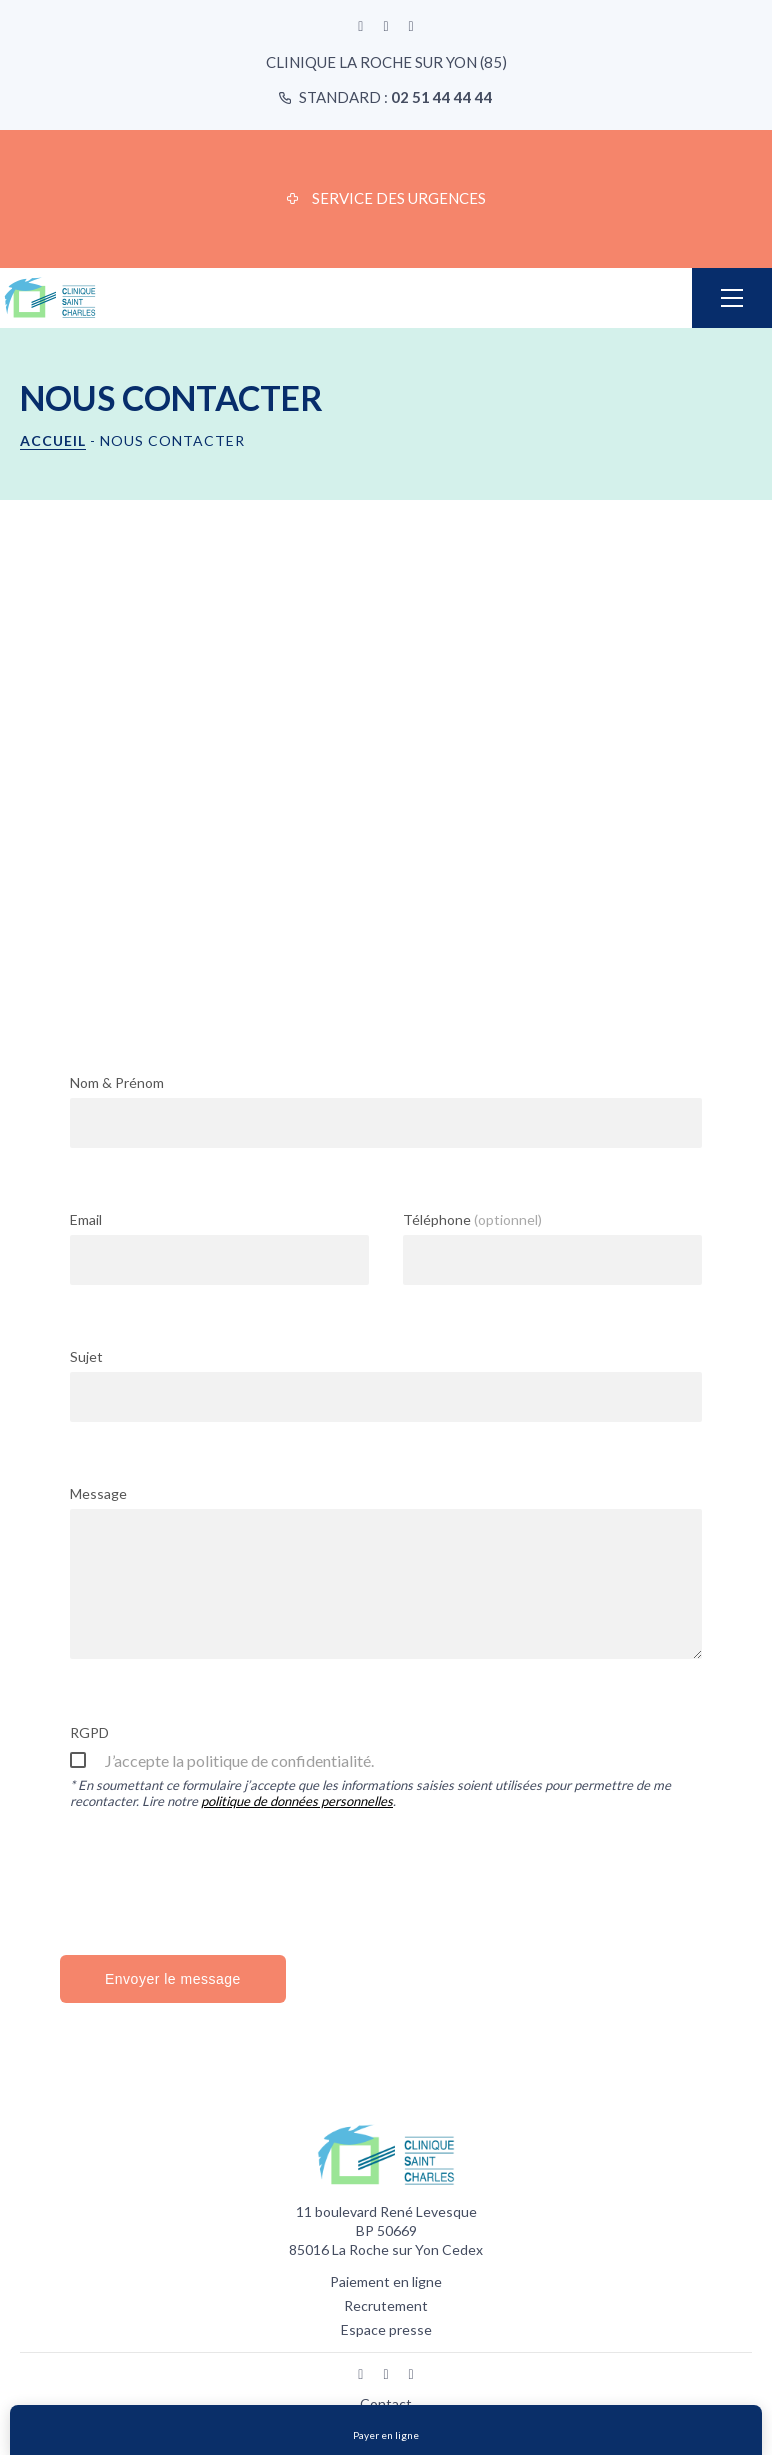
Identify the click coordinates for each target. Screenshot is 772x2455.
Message (98, 1493)
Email (86, 1219)
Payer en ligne (386, 2435)
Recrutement (386, 2305)
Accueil (53, 440)
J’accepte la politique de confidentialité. (239, 1760)
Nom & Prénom (117, 1082)
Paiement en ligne (386, 2281)
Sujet (86, 1356)
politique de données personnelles (297, 1801)
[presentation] (222, 1880)
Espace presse (386, 2329)
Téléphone (472, 1219)
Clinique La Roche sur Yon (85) (386, 62)
